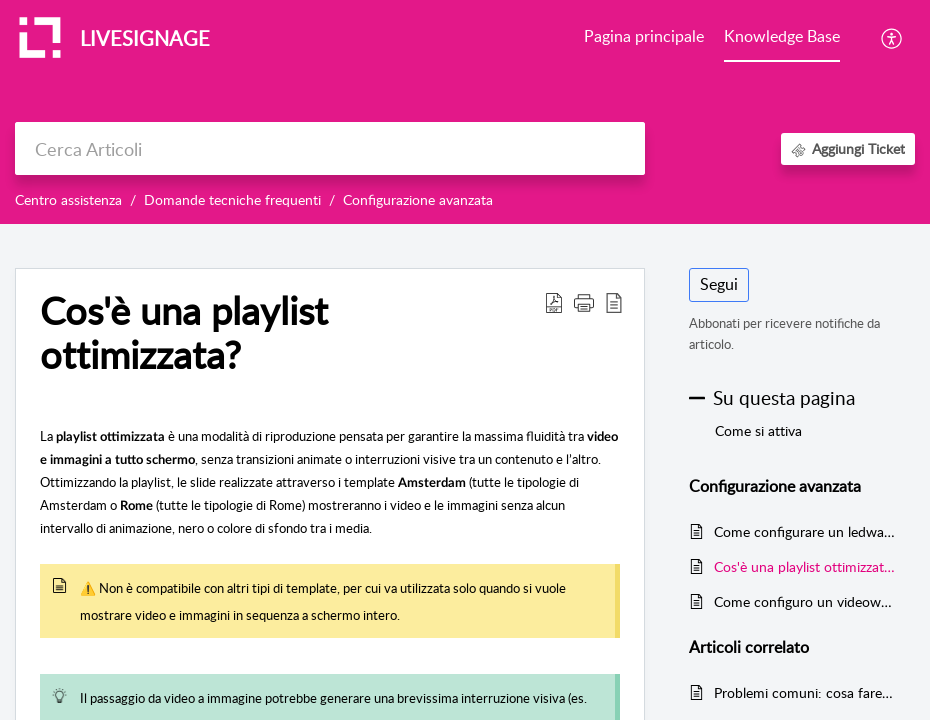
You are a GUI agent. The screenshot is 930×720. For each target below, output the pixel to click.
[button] (892, 38)
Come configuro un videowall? (804, 601)
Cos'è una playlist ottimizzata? (804, 566)
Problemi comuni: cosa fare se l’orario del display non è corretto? (804, 692)
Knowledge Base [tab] (782, 36)
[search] (330, 148)
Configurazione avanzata (418, 199)
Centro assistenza (68, 199)
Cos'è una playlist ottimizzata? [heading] (184, 333)
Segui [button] (719, 284)
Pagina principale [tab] (644, 36)
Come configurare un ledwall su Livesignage (804, 531)
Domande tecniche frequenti (232, 199)
